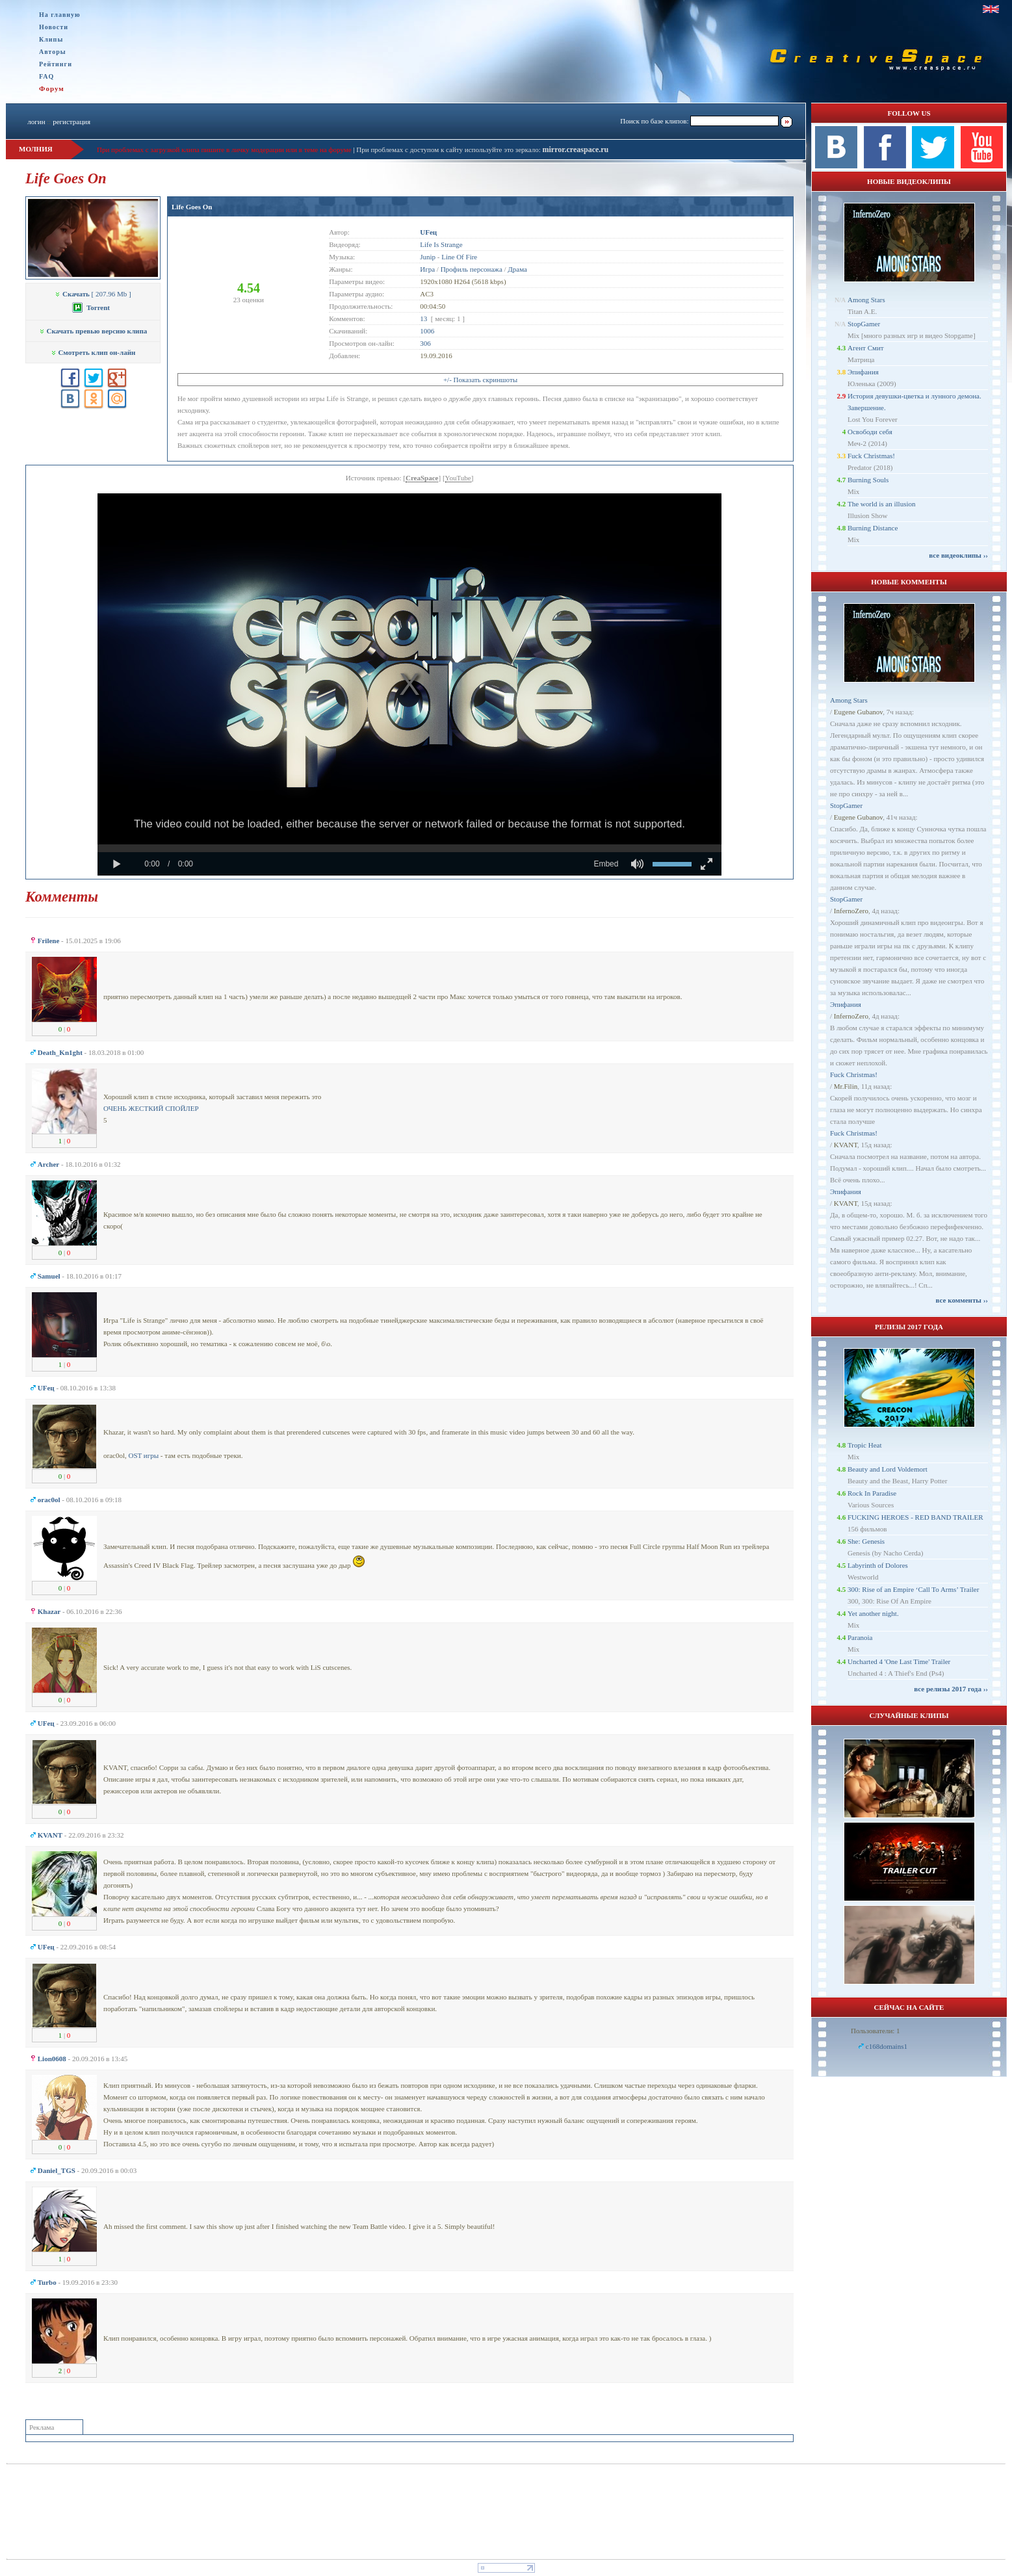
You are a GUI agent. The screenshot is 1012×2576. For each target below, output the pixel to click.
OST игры (143, 1455)
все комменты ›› (962, 1300)
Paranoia (860, 1637)
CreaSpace (422, 478)
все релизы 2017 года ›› (951, 1689)
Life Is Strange (441, 244)
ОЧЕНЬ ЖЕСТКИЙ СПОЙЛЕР (151, 1108)
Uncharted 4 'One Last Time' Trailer (899, 1661)
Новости (53, 27)
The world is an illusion (882, 504)
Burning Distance (873, 528)
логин (36, 121)
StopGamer (864, 324)
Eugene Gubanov (858, 712)
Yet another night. (873, 1613)
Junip (427, 257)
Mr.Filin (845, 1086)
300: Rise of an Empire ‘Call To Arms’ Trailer (913, 1589)
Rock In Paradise (872, 1493)
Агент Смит (866, 348)
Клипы (51, 39)
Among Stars (866, 300)
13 (423, 318)
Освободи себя (870, 432)
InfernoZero (851, 911)
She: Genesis (866, 1541)
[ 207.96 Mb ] (93, 294)
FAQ (46, 76)
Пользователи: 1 (875, 2031)
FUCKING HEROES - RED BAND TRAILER (915, 1517)
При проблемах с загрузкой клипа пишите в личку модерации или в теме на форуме (224, 149)
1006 (427, 331)
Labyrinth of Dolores (878, 1565)
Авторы (52, 51)
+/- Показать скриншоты (480, 380)
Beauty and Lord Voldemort (888, 1469)
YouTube (458, 478)
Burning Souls (868, 480)
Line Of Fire (459, 257)
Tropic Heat (864, 1445)
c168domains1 (886, 2046)
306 (425, 343)
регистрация (71, 121)
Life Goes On (192, 207)
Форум (51, 88)
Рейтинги (55, 64)
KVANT (845, 1145)
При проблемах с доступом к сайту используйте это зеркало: (449, 149)
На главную (60, 14)
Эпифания (863, 372)
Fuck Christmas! (871, 456)
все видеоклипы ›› (958, 555)
